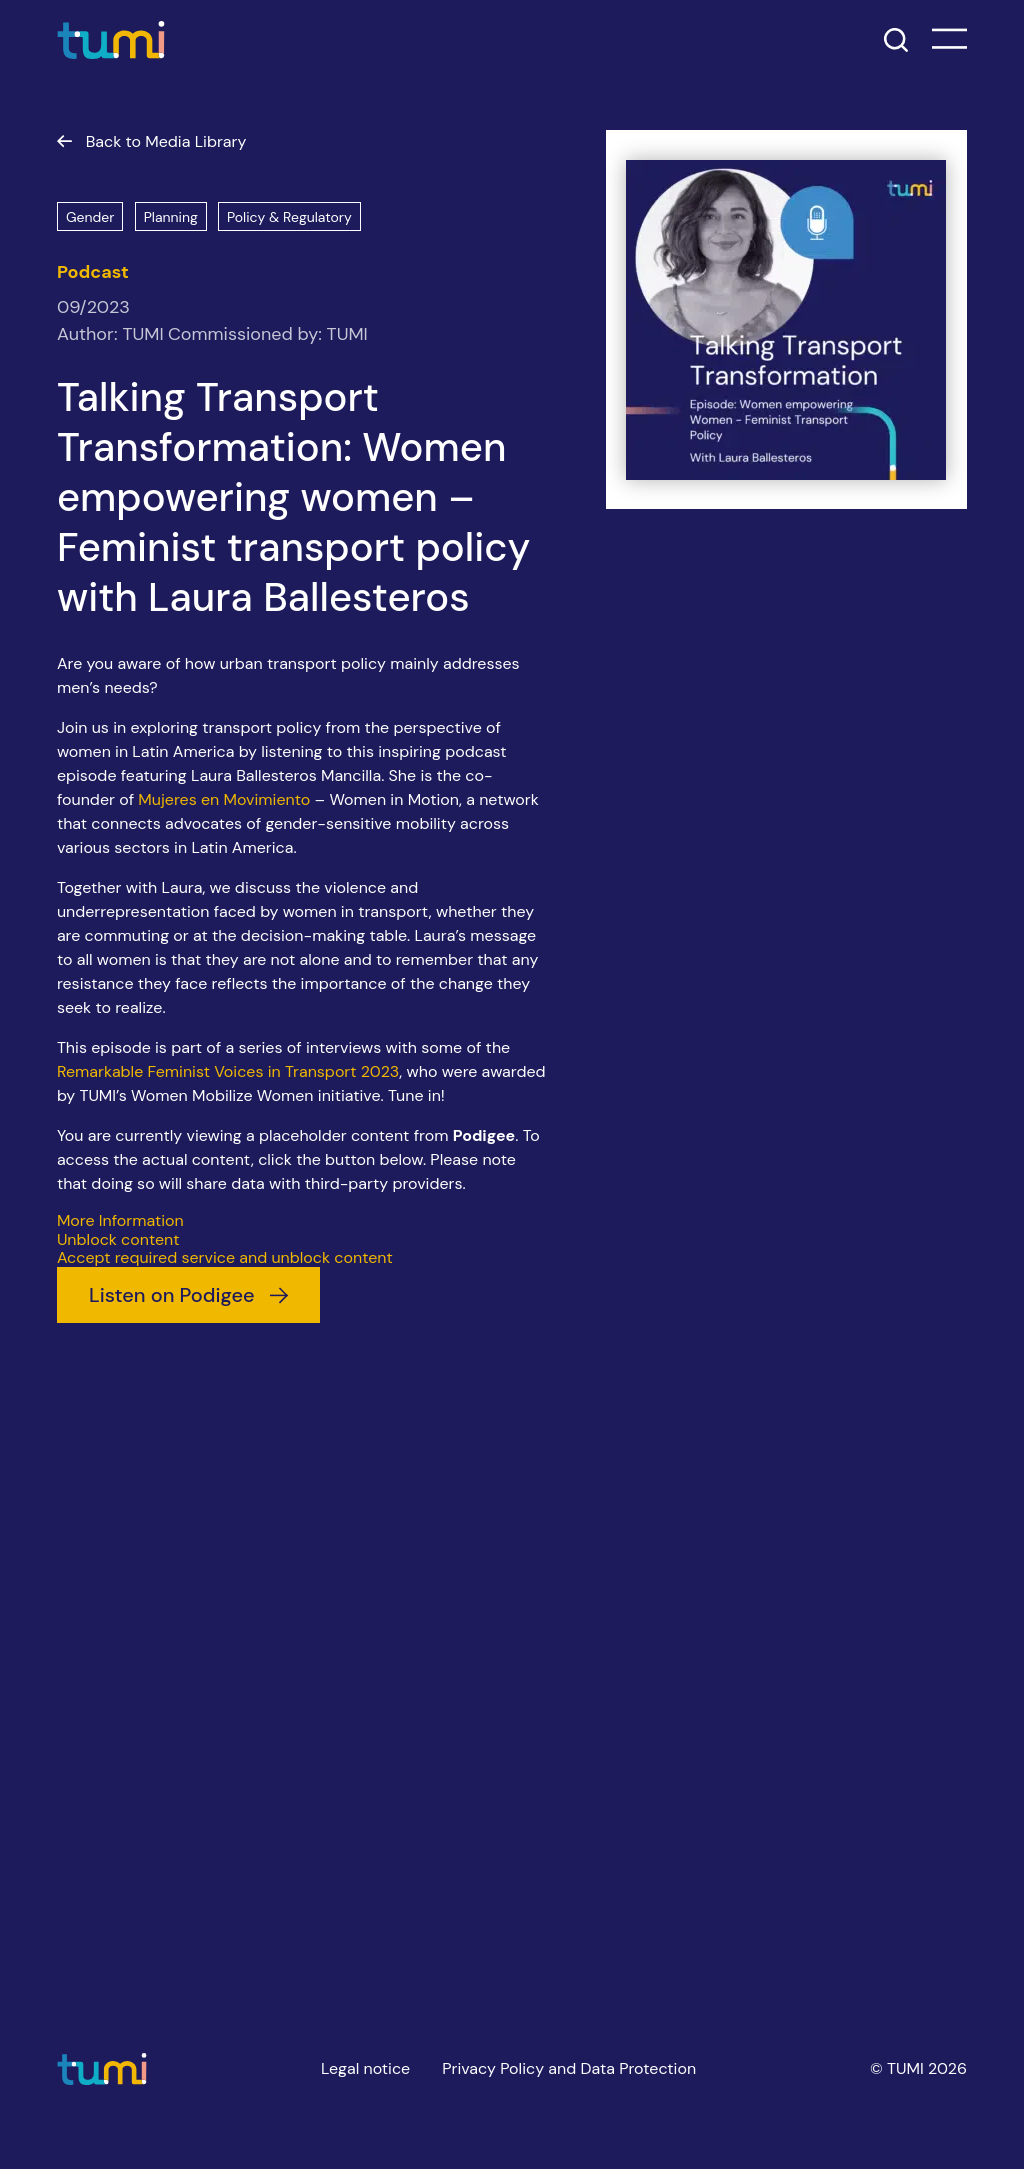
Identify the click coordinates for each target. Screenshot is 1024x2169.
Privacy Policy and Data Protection (569, 2068)
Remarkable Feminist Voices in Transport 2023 (228, 1071)
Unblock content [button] (118, 1239)
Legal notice (365, 2068)
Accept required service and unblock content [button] (225, 1258)
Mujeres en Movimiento (224, 799)
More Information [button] (120, 1220)
